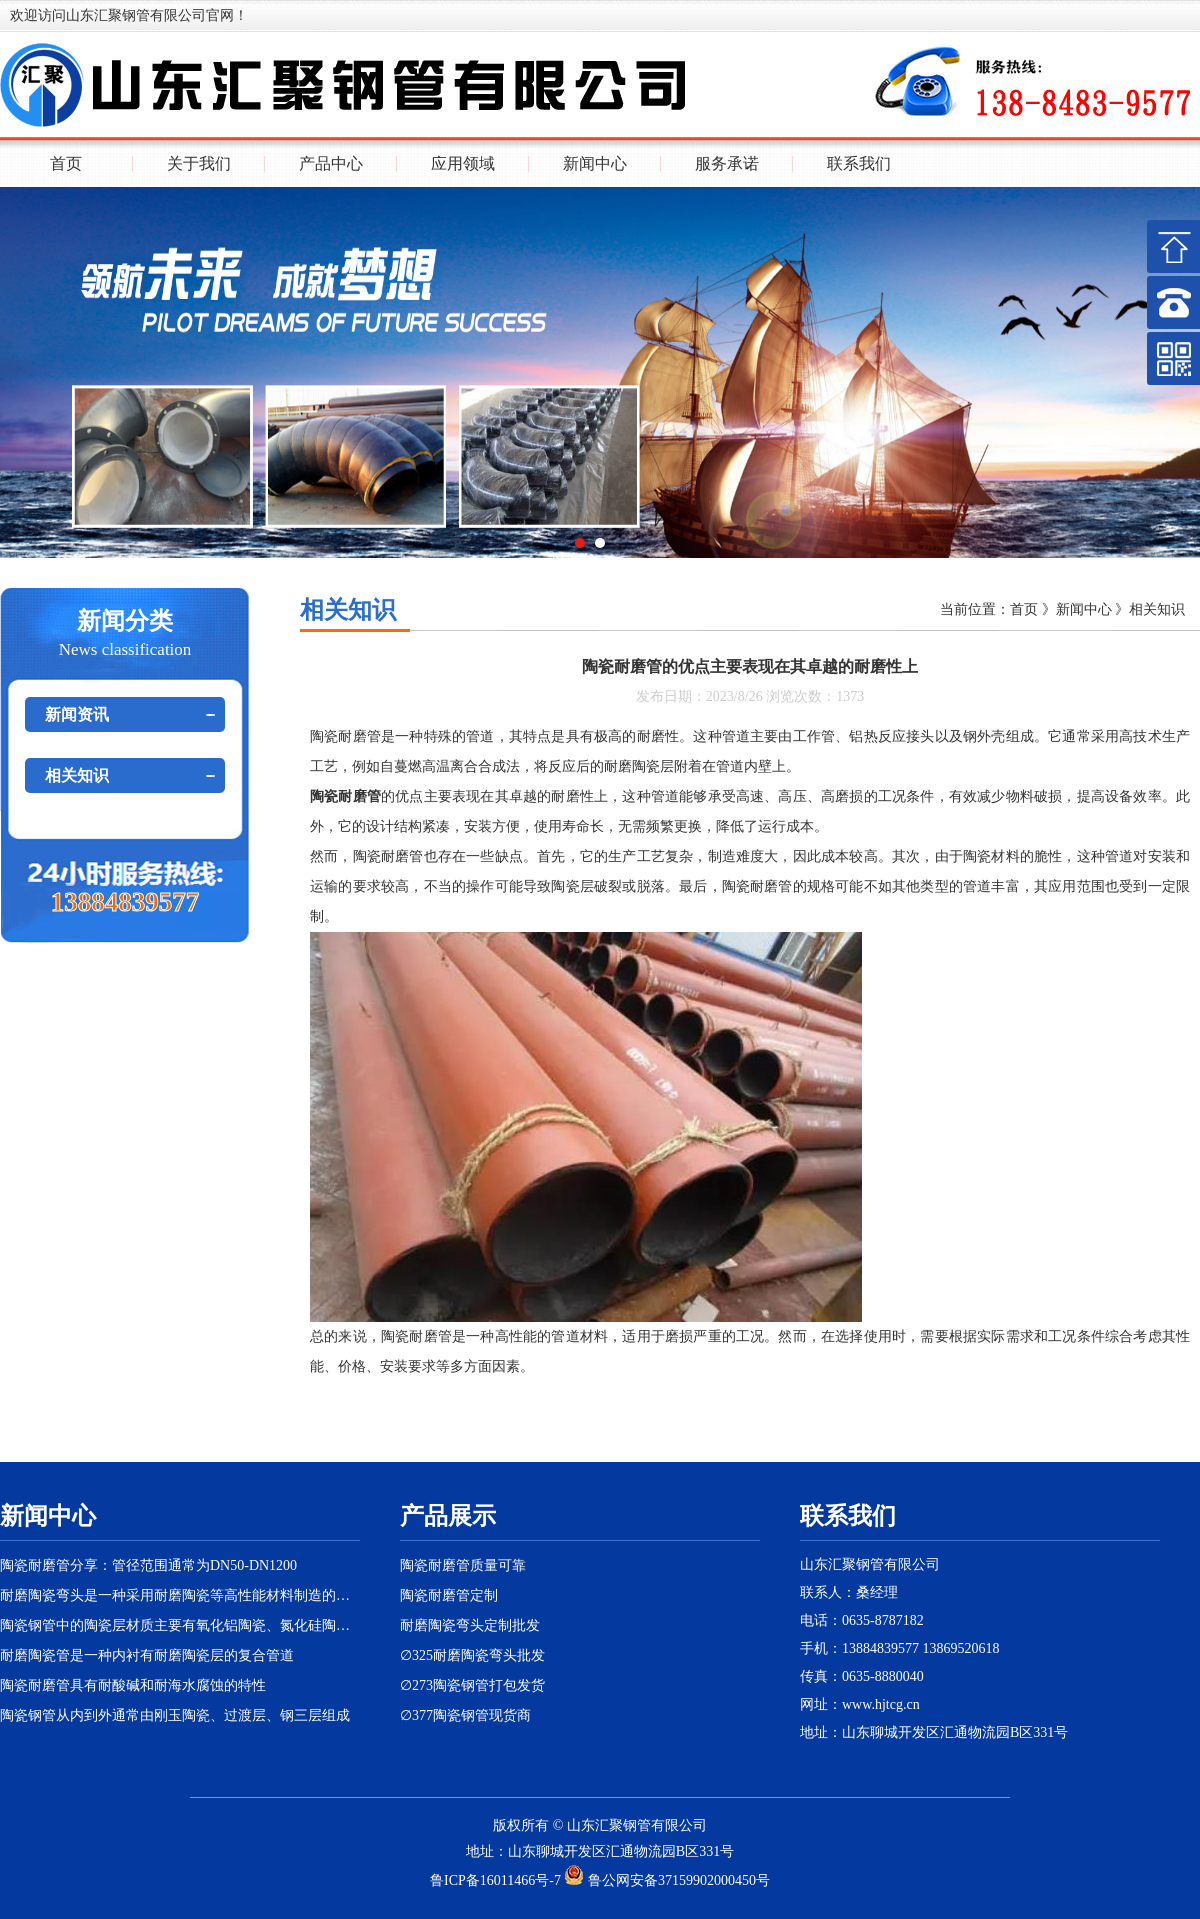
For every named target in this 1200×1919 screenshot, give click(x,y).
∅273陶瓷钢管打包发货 (472, 1685)
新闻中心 (595, 164)
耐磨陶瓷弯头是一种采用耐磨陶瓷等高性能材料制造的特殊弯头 (180, 1595)
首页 (66, 164)
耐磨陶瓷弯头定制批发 (470, 1625)
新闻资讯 (77, 714)
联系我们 (859, 164)
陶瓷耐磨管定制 (449, 1595)
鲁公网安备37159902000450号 (667, 1880)
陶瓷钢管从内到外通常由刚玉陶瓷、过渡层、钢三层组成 (175, 1715)
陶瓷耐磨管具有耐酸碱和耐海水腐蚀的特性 (133, 1685)
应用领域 (463, 164)
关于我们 (199, 164)
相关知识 (77, 775)
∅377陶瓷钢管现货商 (465, 1715)
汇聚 (609, 1825)
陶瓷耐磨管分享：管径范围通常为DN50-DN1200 (148, 1565)
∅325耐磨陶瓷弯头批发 (472, 1655)
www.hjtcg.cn (881, 1704)
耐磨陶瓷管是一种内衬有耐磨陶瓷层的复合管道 (147, 1655)
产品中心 (331, 164)
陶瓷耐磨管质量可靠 (463, 1565)
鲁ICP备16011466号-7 (495, 1880)
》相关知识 (1149, 609)
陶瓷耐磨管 (345, 736)
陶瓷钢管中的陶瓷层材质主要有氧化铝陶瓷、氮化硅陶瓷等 (180, 1625)
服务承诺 (727, 164)
